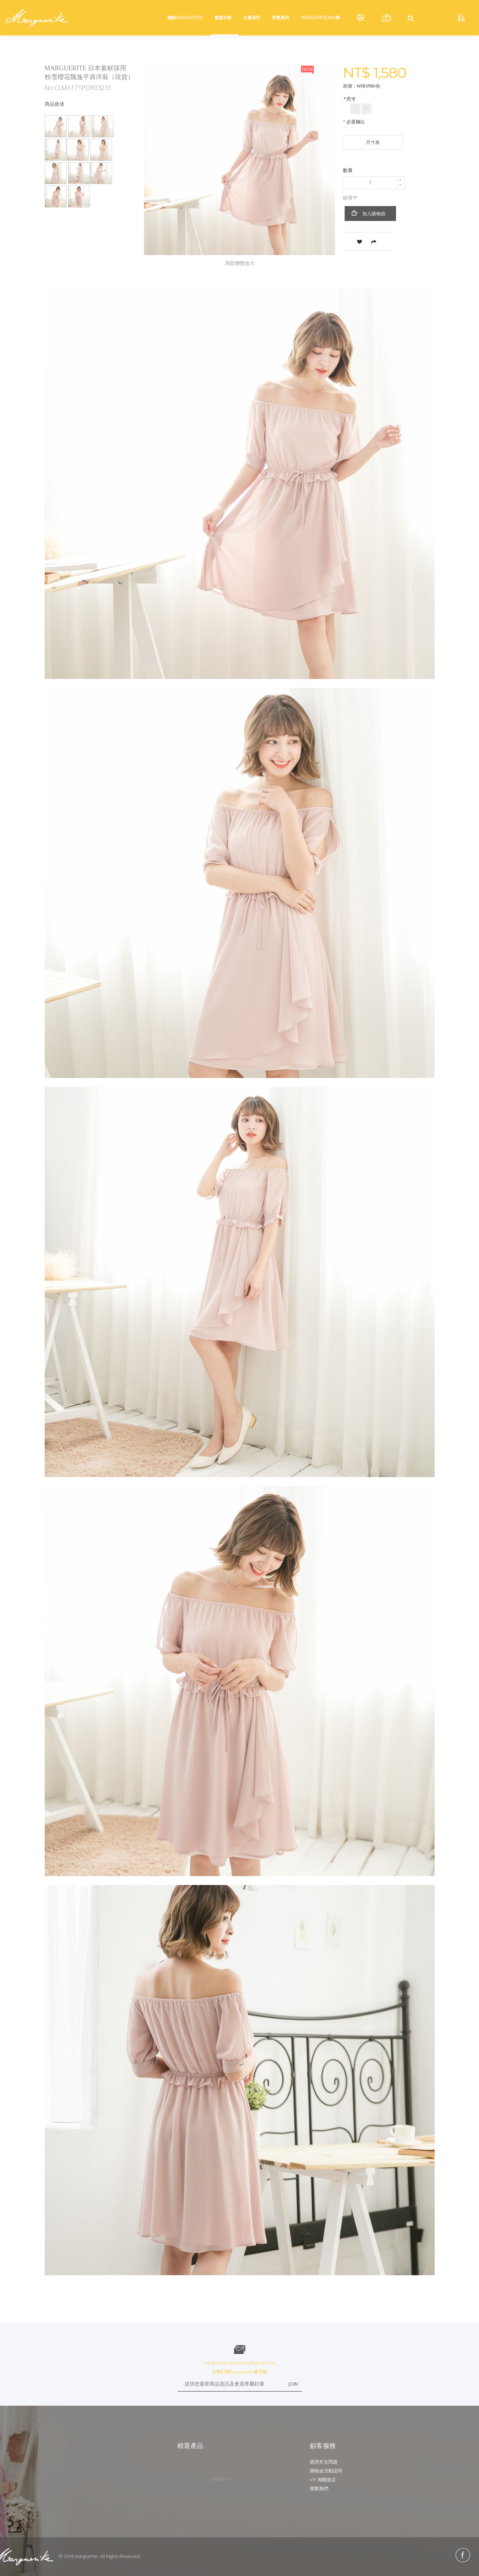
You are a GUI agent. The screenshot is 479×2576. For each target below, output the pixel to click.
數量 (348, 170)
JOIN (293, 2384)
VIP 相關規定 (323, 2479)
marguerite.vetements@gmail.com (239, 2363)
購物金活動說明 (326, 2470)
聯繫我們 (319, 2488)
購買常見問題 (324, 2462)
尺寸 (350, 99)
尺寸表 (373, 142)
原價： (350, 86)
